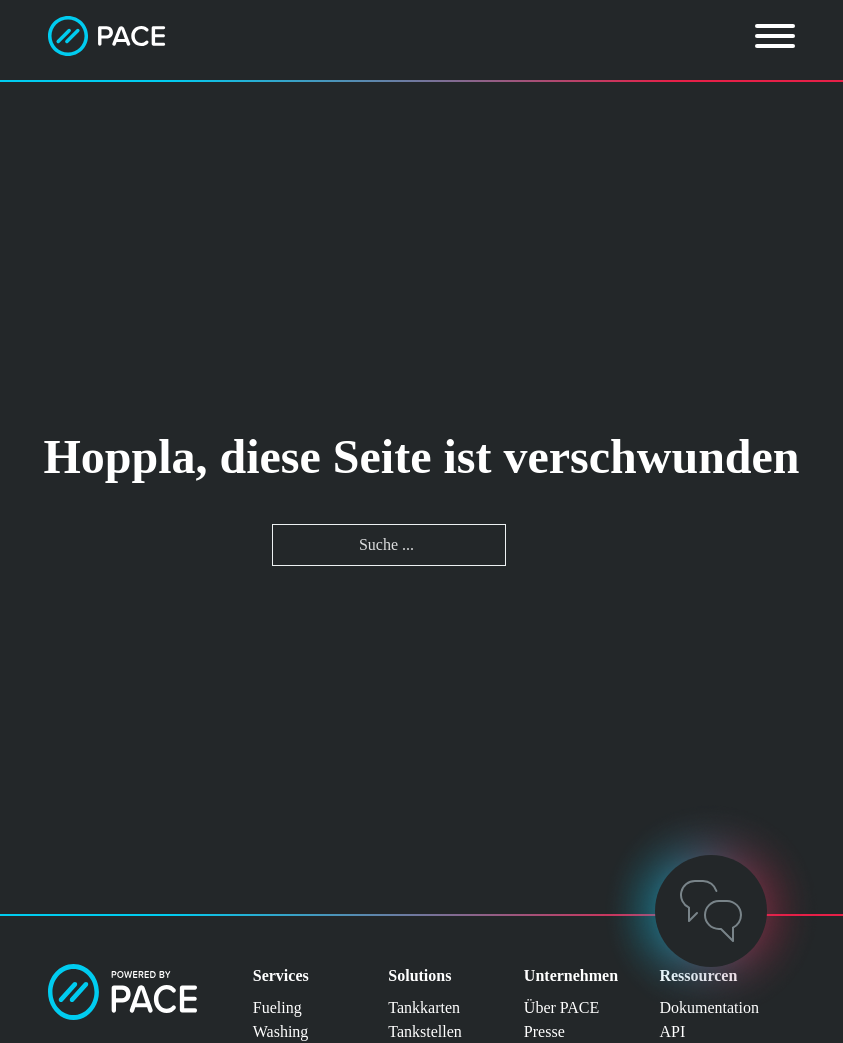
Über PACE (561, 1007)
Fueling (277, 1007)
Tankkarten (424, 1007)
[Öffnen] (775, 36)
